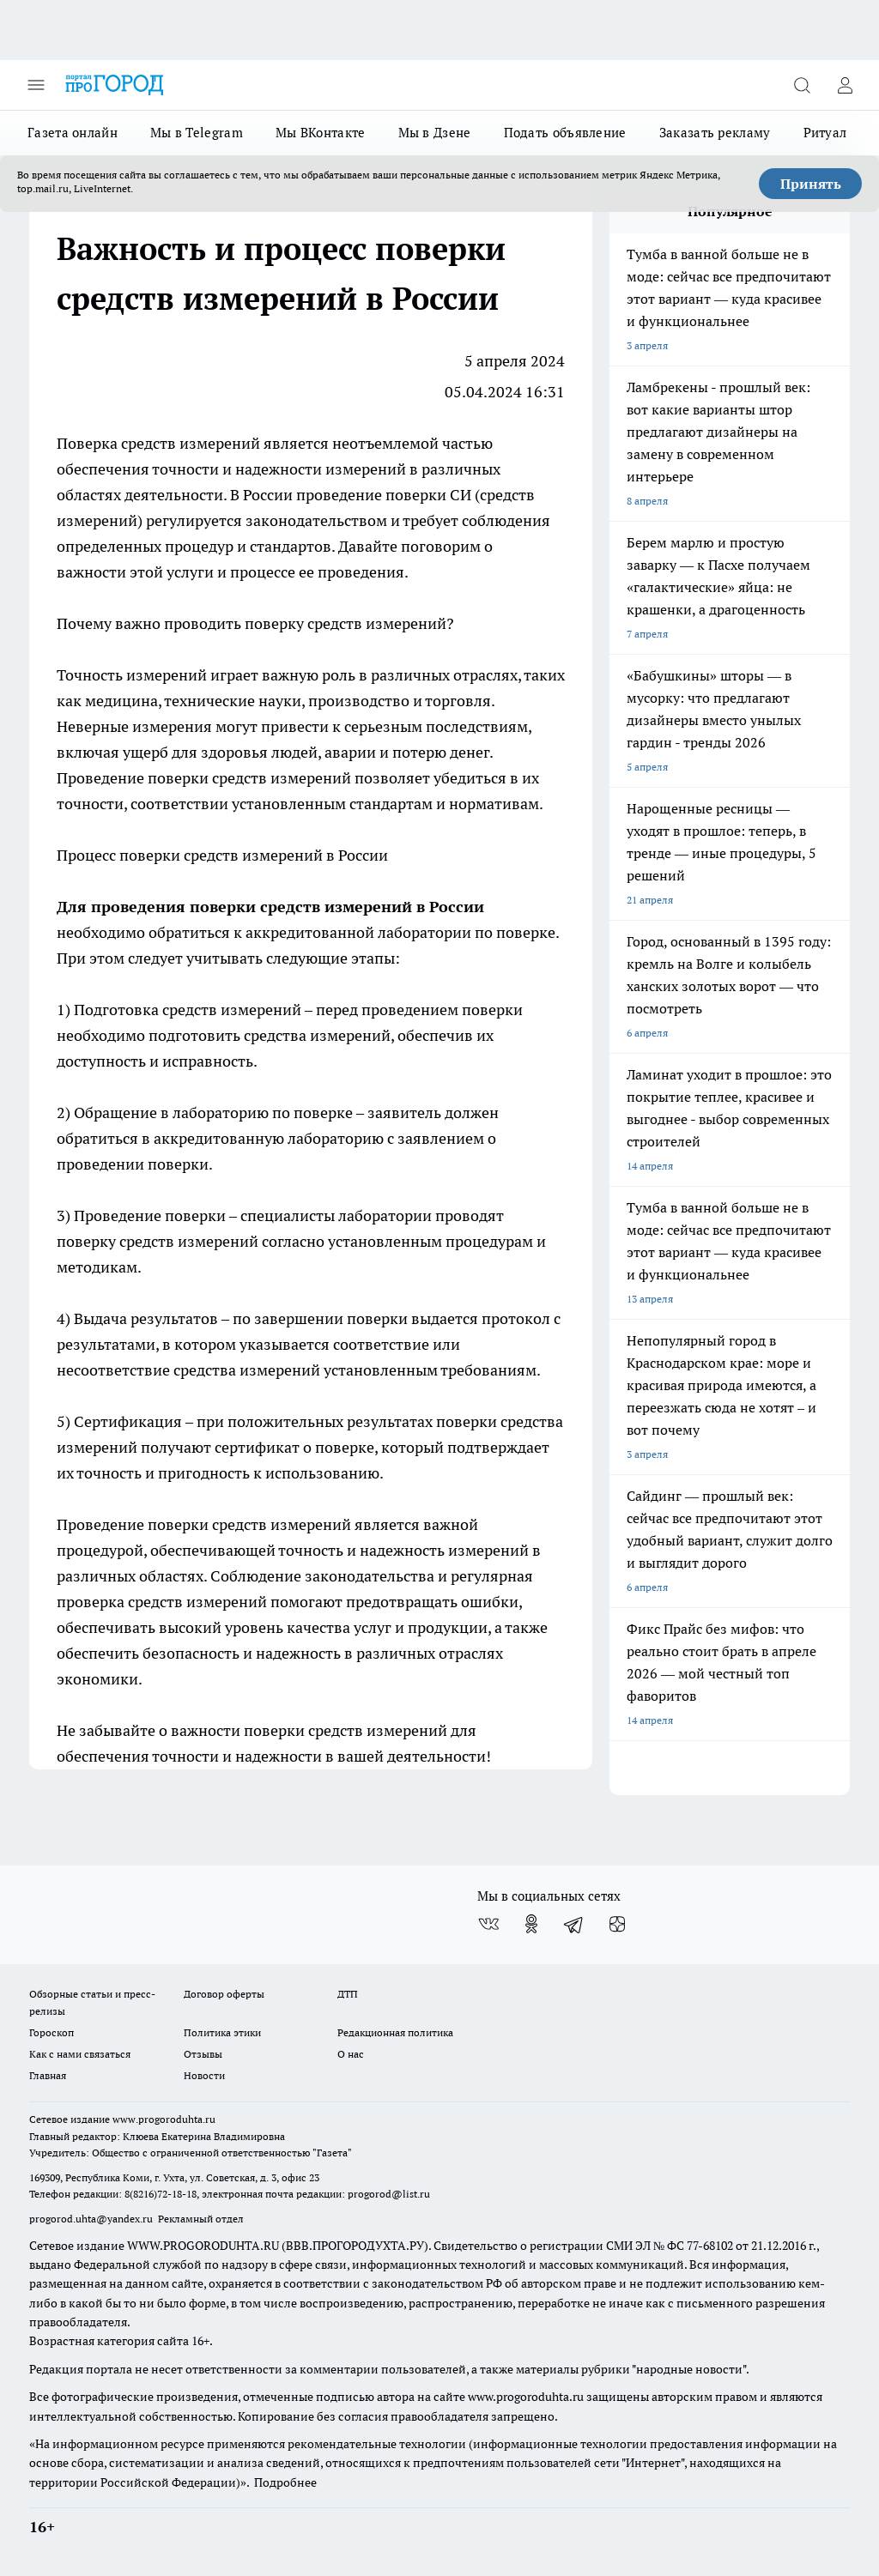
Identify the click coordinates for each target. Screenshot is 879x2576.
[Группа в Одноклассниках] (531, 1924)
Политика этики (222, 2032)
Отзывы (203, 2053)
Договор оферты (224, 1993)
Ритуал (825, 132)
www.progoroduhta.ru (163, 2119)
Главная (47, 2075)
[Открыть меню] (36, 85)
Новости (204, 2075)
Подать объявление (565, 132)
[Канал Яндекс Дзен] (617, 1924)
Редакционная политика (395, 2032)
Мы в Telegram (196, 132)
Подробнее (285, 2482)
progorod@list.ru (389, 2193)
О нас (350, 2053)
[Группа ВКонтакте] (488, 1924)
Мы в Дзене (434, 132)
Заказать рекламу (715, 132)
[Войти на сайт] (844, 85)
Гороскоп (51, 2032)
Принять (810, 183)
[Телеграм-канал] (574, 1924)
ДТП (347, 1993)
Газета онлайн (72, 132)
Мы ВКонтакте (321, 132)
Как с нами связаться (79, 2053)
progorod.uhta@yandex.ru (92, 2218)
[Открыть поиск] (802, 85)
